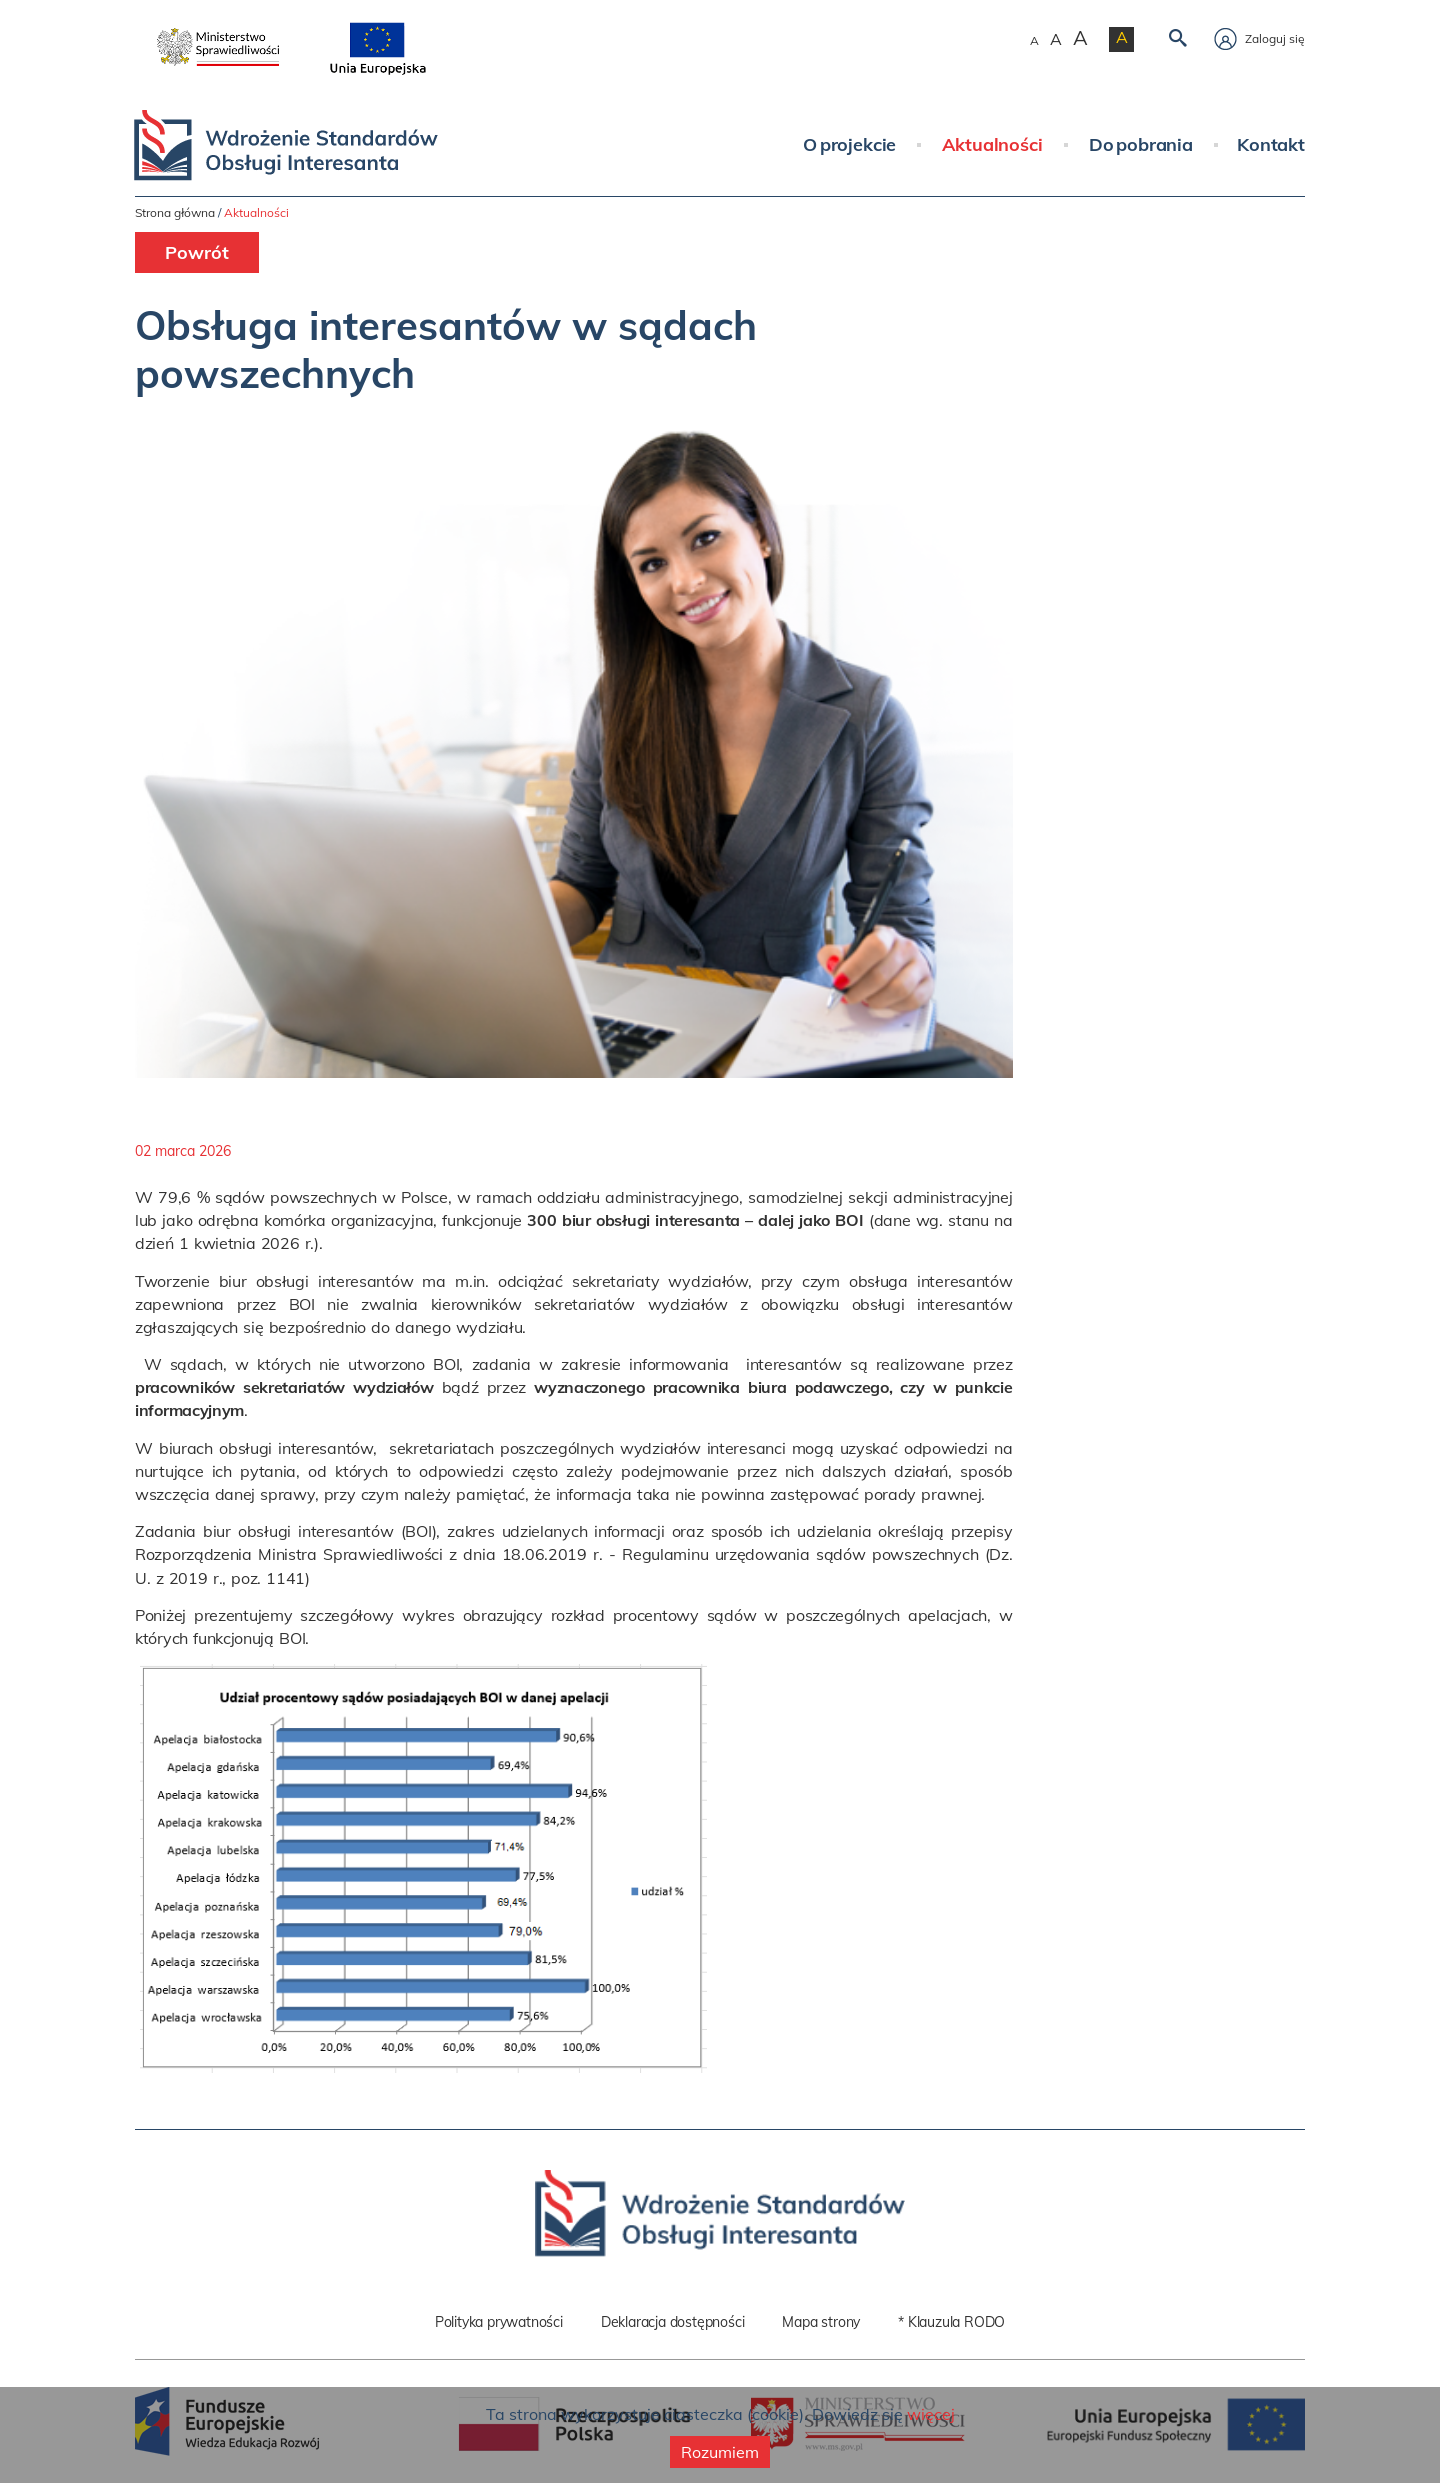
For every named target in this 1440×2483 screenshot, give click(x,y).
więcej (931, 2414)
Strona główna (175, 212)
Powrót (197, 252)
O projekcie (849, 144)
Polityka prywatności (499, 2322)
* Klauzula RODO (951, 2322)
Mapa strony (821, 2322)
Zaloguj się (1259, 38)
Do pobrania (1141, 144)
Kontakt (1271, 144)
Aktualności (992, 144)
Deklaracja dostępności (673, 2322)
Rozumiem (720, 2452)
